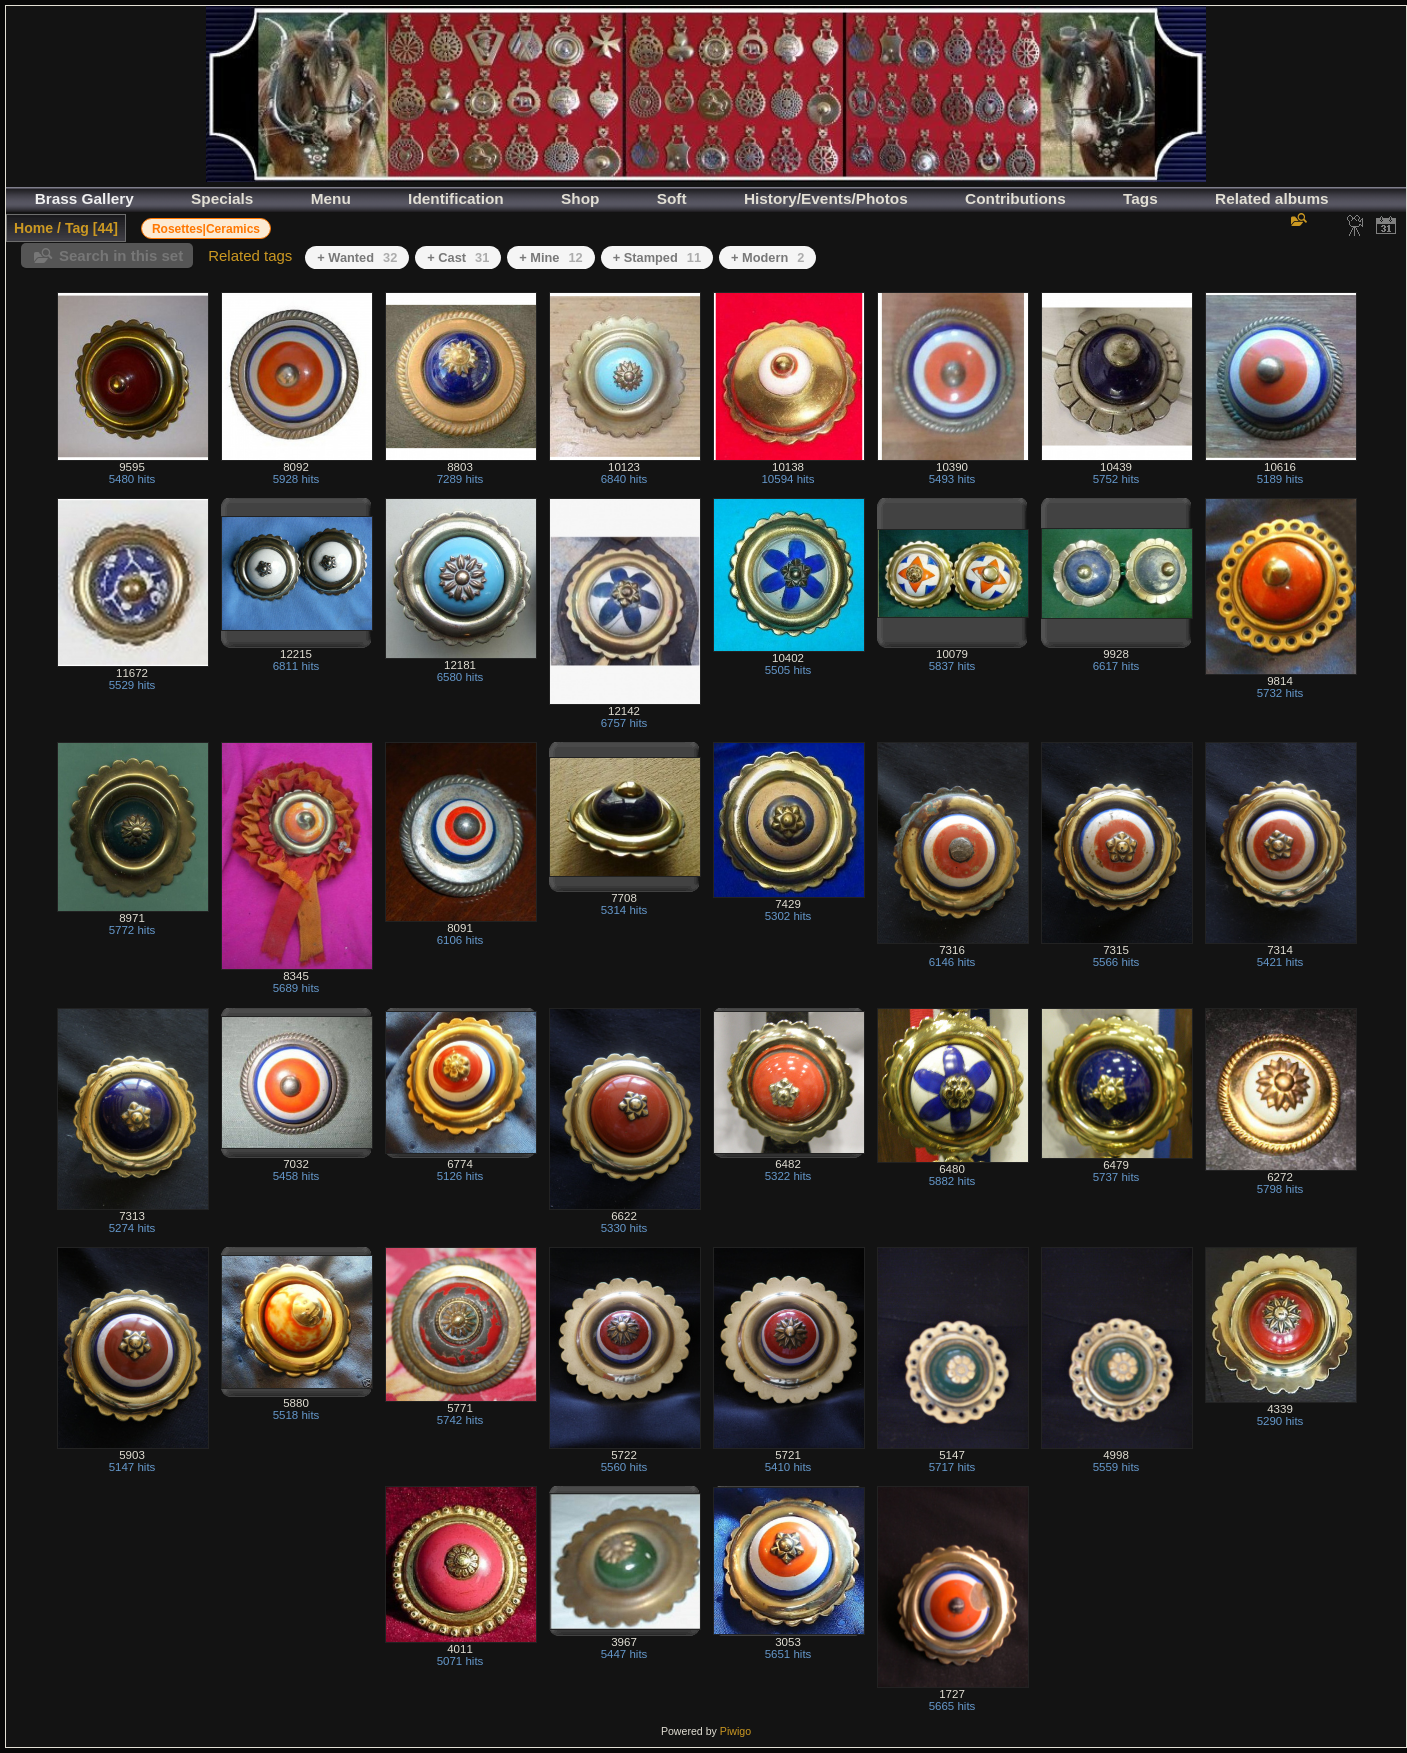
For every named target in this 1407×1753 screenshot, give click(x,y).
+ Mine (550, 257)
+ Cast (458, 257)
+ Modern (767, 257)
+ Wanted (357, 257)
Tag (77, 228)
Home (33, 228)
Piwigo (735, 1731)
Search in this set (121, 255)
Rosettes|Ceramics (206, 229)
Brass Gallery (84, 198)
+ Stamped (657, 257)
